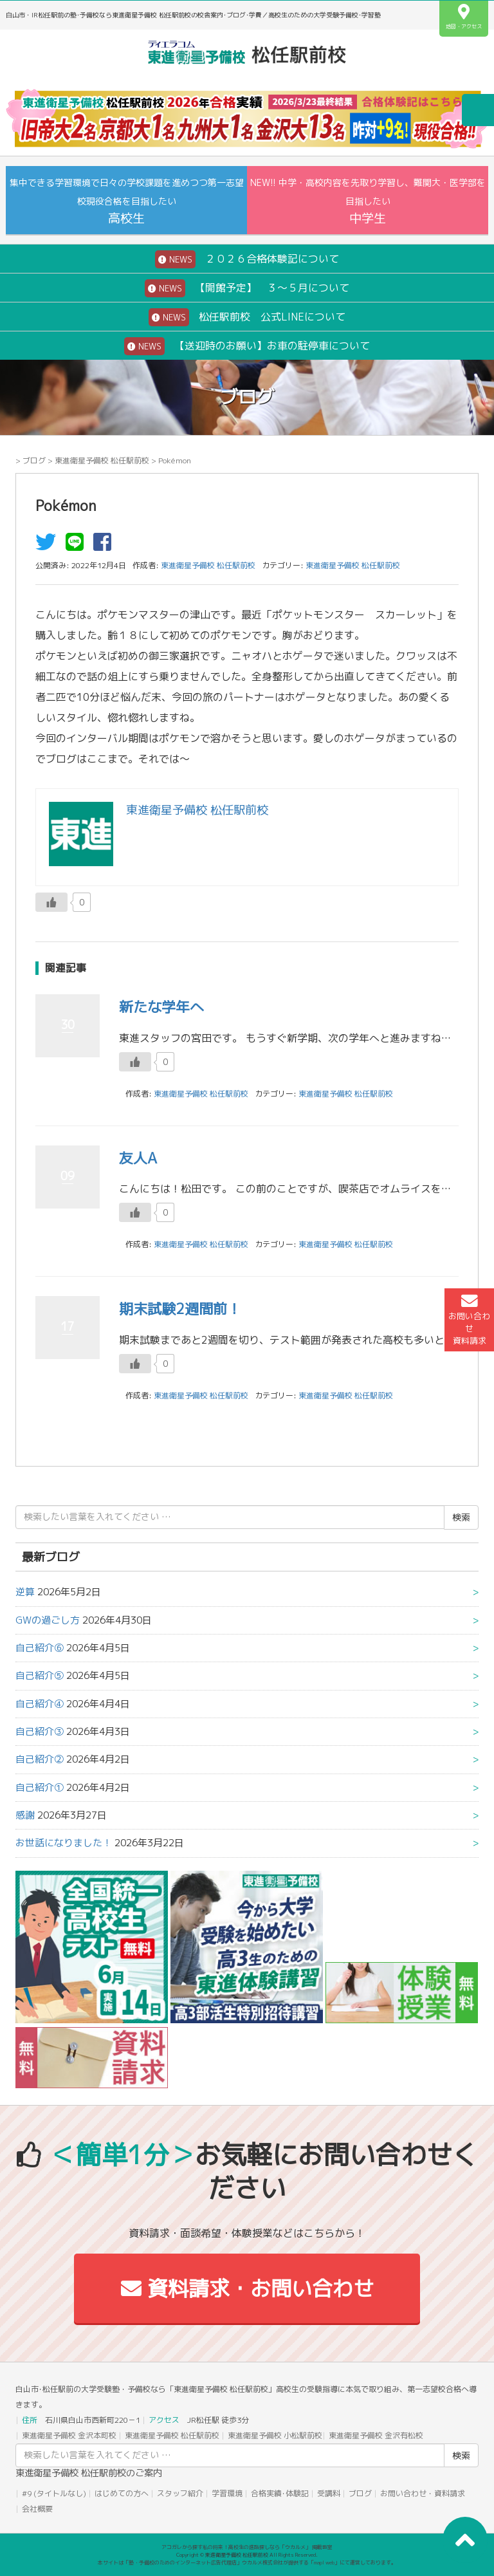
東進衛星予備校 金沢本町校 (69, 2435)
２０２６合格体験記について (247, 259)
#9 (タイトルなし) (54, 2493)
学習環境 (227, 2493)
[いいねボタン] (51, 902)
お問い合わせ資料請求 (469, 1320)
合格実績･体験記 (280, 2493)
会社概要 (37, 2508)
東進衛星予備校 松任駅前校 (102, 460)
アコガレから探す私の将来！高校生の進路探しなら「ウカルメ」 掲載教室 (247, 2547)
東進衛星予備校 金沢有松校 (376, 2435)
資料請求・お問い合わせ (247, 2288)
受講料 (328, 2493)
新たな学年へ (161, 1007)
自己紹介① (39, 1787)
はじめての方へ (122, 2493)
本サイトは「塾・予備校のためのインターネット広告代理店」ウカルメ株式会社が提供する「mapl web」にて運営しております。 (247, 2562)
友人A (138, 1158)
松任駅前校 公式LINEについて (247, 317)
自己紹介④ (39, 1703)
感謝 (25, 1815)
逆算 (25, 1591)
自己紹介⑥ (39, 1647)
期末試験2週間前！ (180, 1309)
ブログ (34, 460)
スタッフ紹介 (180, 2493)
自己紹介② (39, 1759)
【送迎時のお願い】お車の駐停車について (247, 346)
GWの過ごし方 (47, 1620)
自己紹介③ (39, 1731)
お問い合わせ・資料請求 (422, 2493)
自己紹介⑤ (39, 1675)
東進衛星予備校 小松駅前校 (275, 2435)
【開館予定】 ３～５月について (247, 288)
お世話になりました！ (63, 1842)
